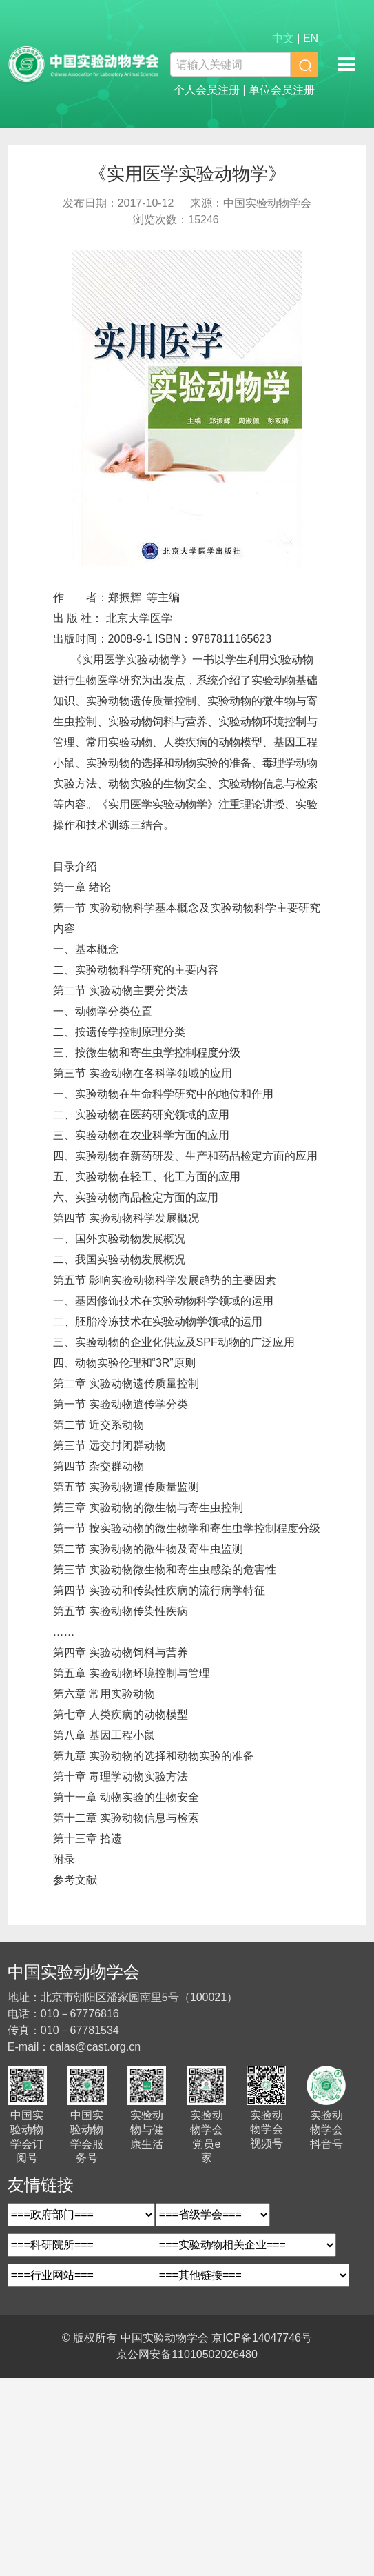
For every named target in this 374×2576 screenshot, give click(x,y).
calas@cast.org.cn (95, 2047)
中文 (283, 38)
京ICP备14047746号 (261, 2338)
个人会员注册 (207, 90)
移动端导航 (346, 63)
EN (310, 38)
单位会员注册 (282, 90)
